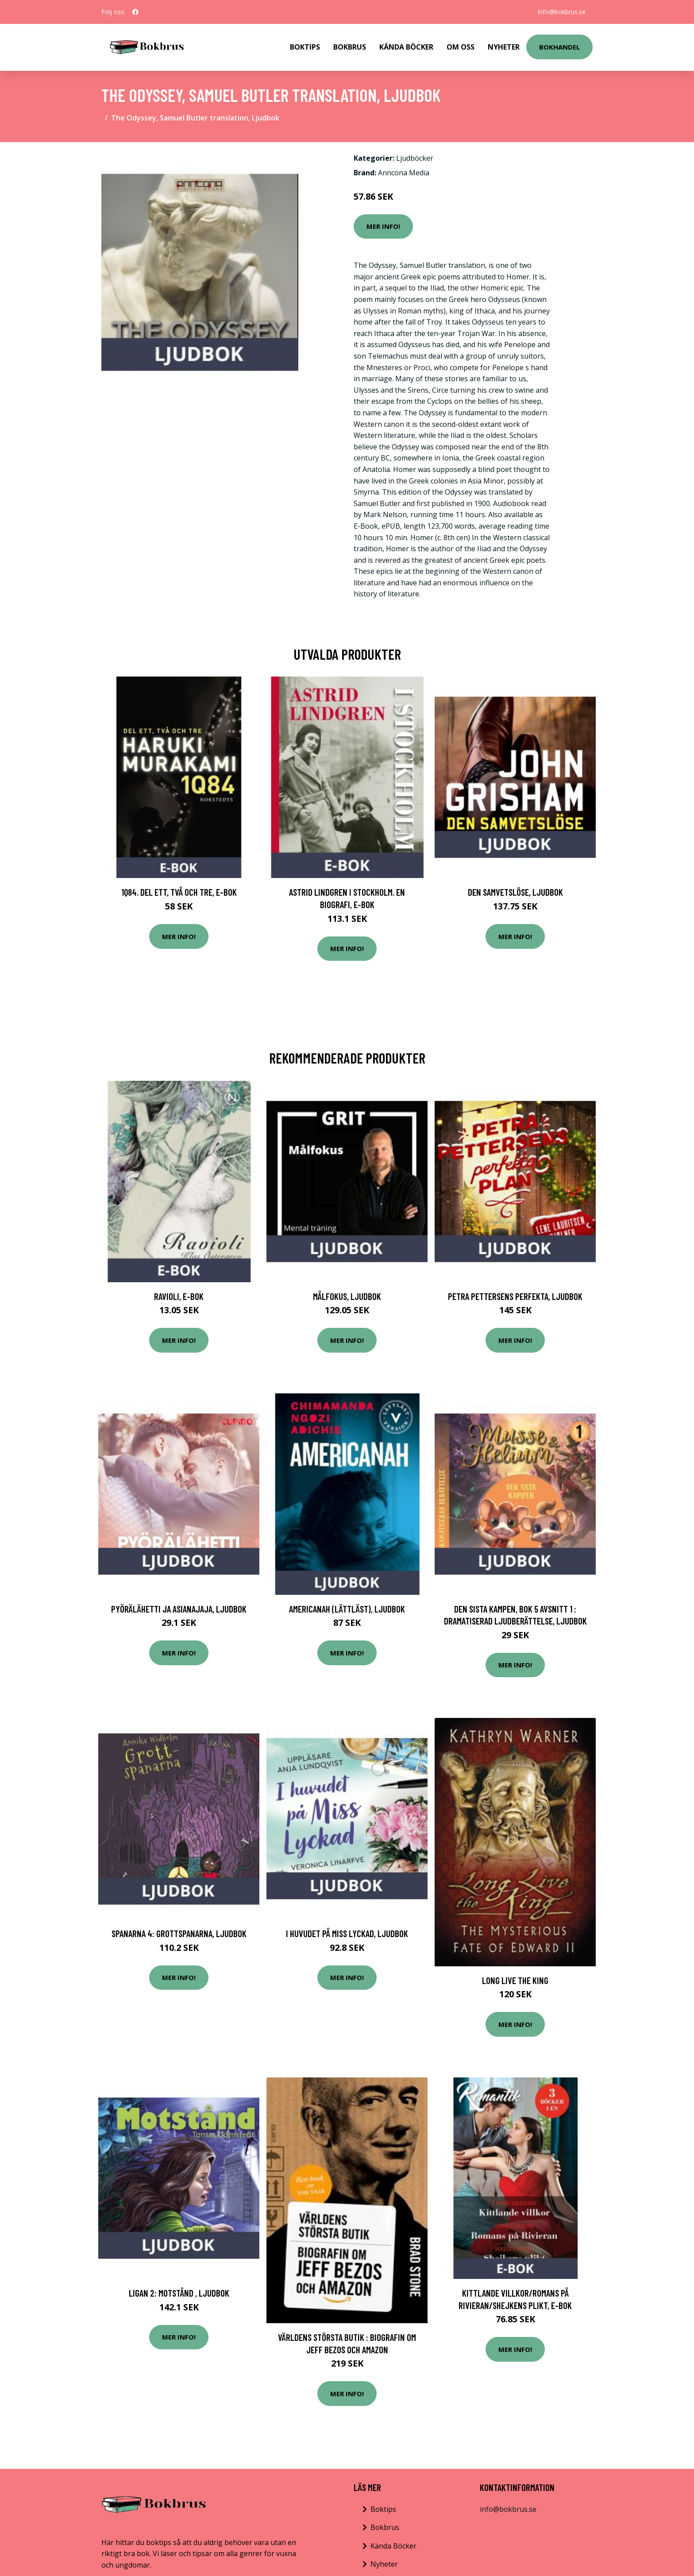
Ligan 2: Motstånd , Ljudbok (179, 2292)
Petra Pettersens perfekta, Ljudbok (515, 1296)
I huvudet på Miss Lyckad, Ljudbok (347, 1933)
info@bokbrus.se (562, 12)
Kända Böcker (406, 47)
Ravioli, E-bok (179, 1296)
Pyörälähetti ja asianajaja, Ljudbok (179, 1608)
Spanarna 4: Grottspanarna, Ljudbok (179, 1933)
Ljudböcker (414, 158)
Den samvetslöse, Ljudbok (515, 891)
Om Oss (460, 47)
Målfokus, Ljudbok (347, 1296)
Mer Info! (383, 226)
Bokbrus (349, 47)
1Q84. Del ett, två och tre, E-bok (179, 891)
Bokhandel (559, 47)
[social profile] (135, 12)
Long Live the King (515, 1980)
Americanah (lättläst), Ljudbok (347, 1608)
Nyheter (504, 47)
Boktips (305, 47)
